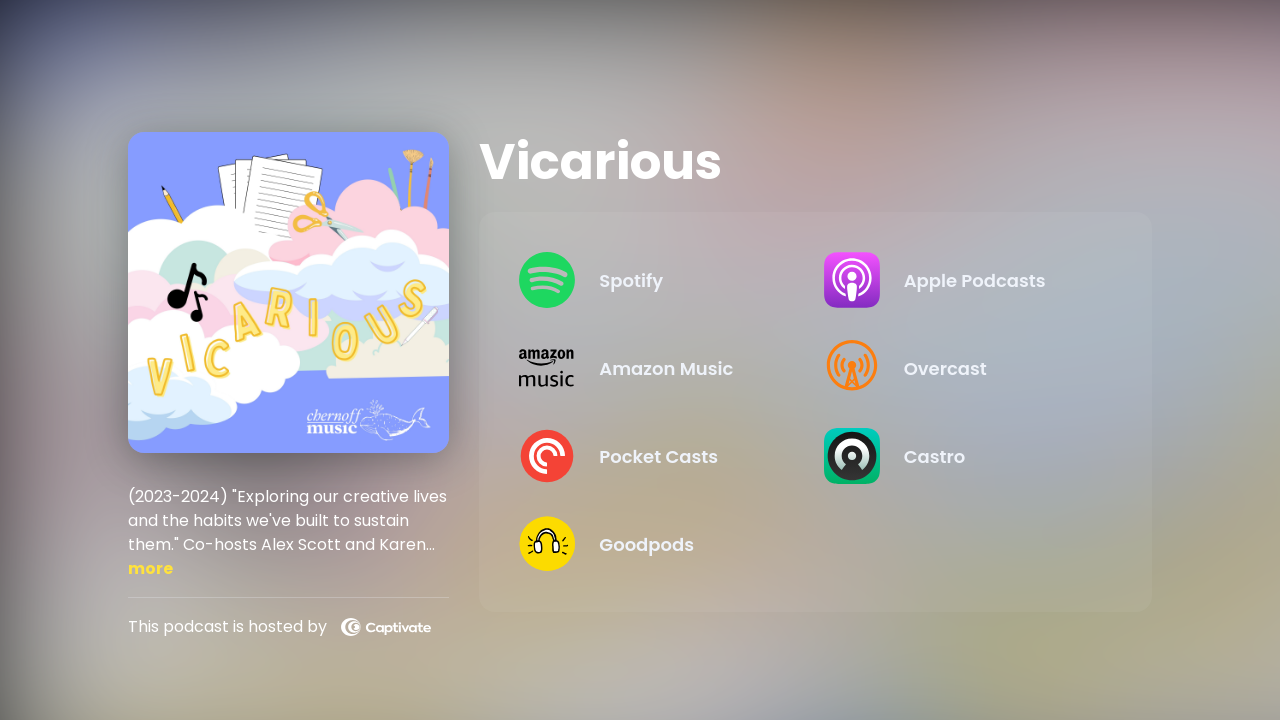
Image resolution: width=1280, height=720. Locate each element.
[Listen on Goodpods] (655, 544)
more (150, 568)
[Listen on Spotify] (655, 280)
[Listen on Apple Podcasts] (960, 280)
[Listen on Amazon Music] (655, 368)
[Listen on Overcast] (960, 368)
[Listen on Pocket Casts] (655, 456)
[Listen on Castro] (960, 456)
